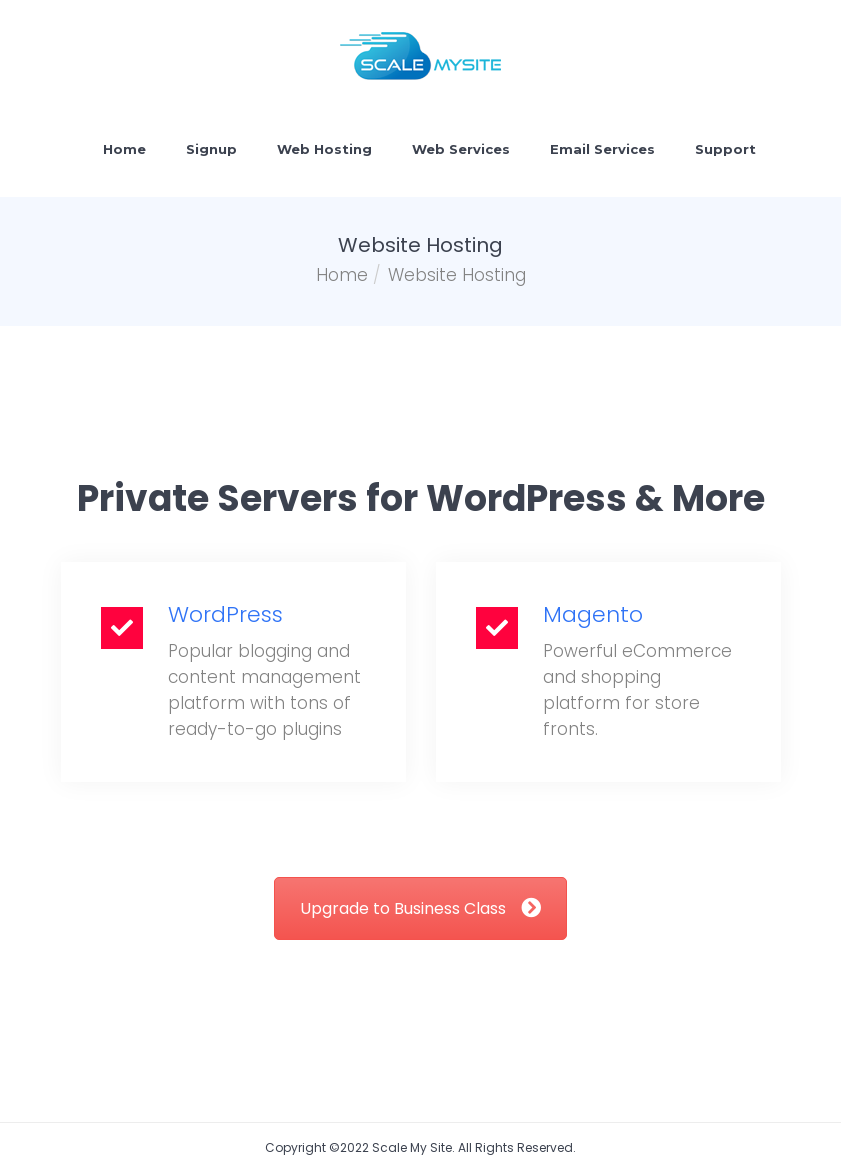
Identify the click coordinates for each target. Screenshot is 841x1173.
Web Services (461, 149)
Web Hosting (324, 149)
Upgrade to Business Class (420, 908)
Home (124, 149)
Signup (211, 149)
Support (725, 149)
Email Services (602, 149)
